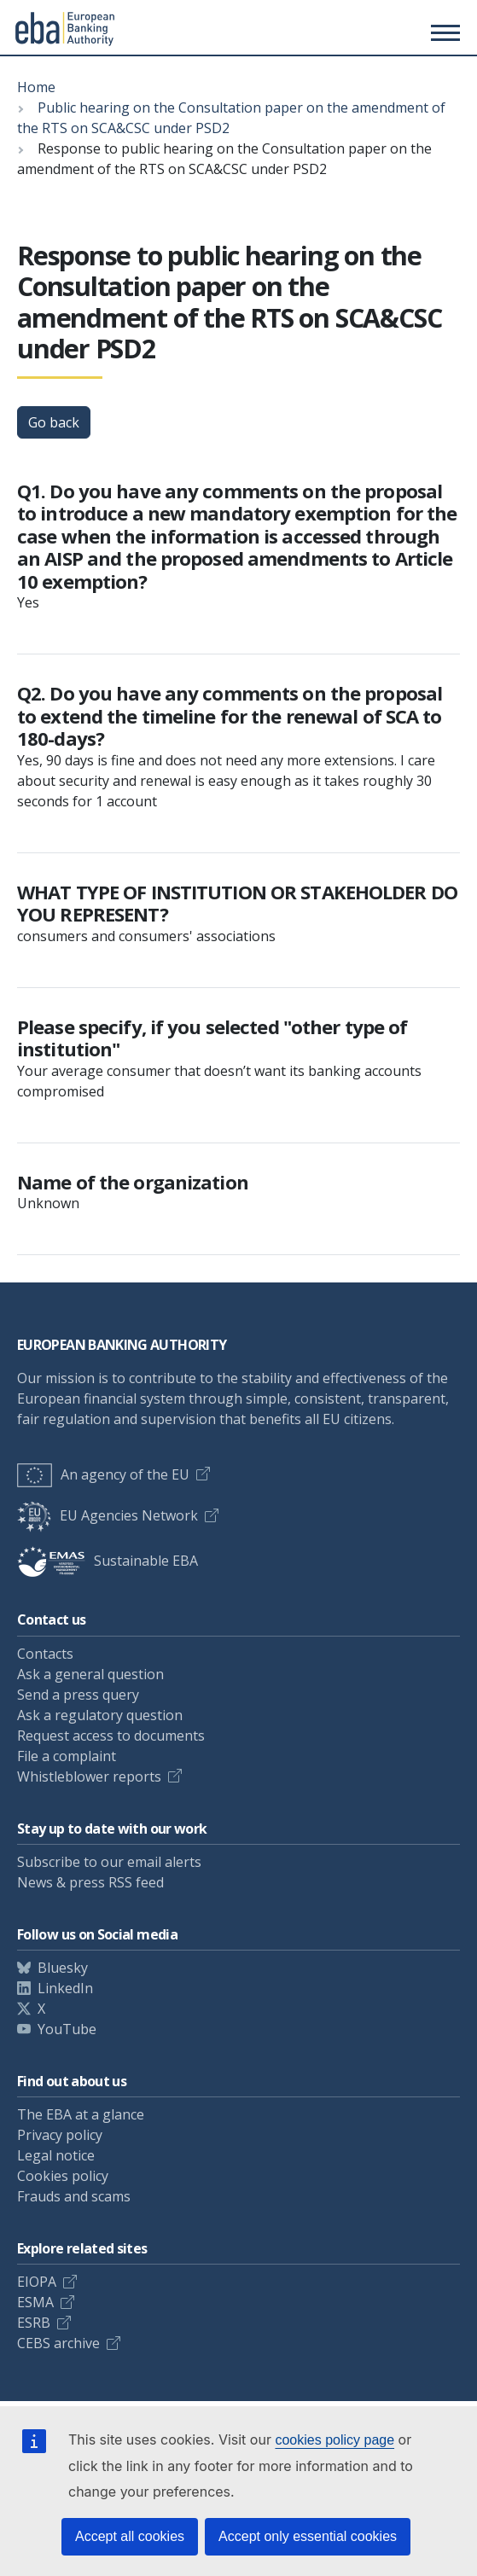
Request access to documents (111, 1735)
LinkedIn (65, 1988)
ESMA (35, 2302)
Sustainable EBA (107, 1560)
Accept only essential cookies (307, 2536)
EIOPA (36, 2281)
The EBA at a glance (80, 2114)
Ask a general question (90, 1674)
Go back (53, 422)
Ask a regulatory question (100, 1715)
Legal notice (56, 2155)
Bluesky (63, 1967)
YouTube (67, 2029)
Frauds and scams (74, 2196)
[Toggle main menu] (443, 32)
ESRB (33, 2322)
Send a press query (78, 1694)
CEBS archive (58, 2343)
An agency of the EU (103, 1474)
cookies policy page (334, 2440)
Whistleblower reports (89, 1776)
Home (36, 87)
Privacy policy (59, 2134)
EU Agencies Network (107, 1515)
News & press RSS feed (90, 1882)
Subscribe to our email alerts (109, 1861)
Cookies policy (62, 2175)
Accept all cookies (129, 2536)
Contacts (45, 1653)
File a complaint (66, 1756)
